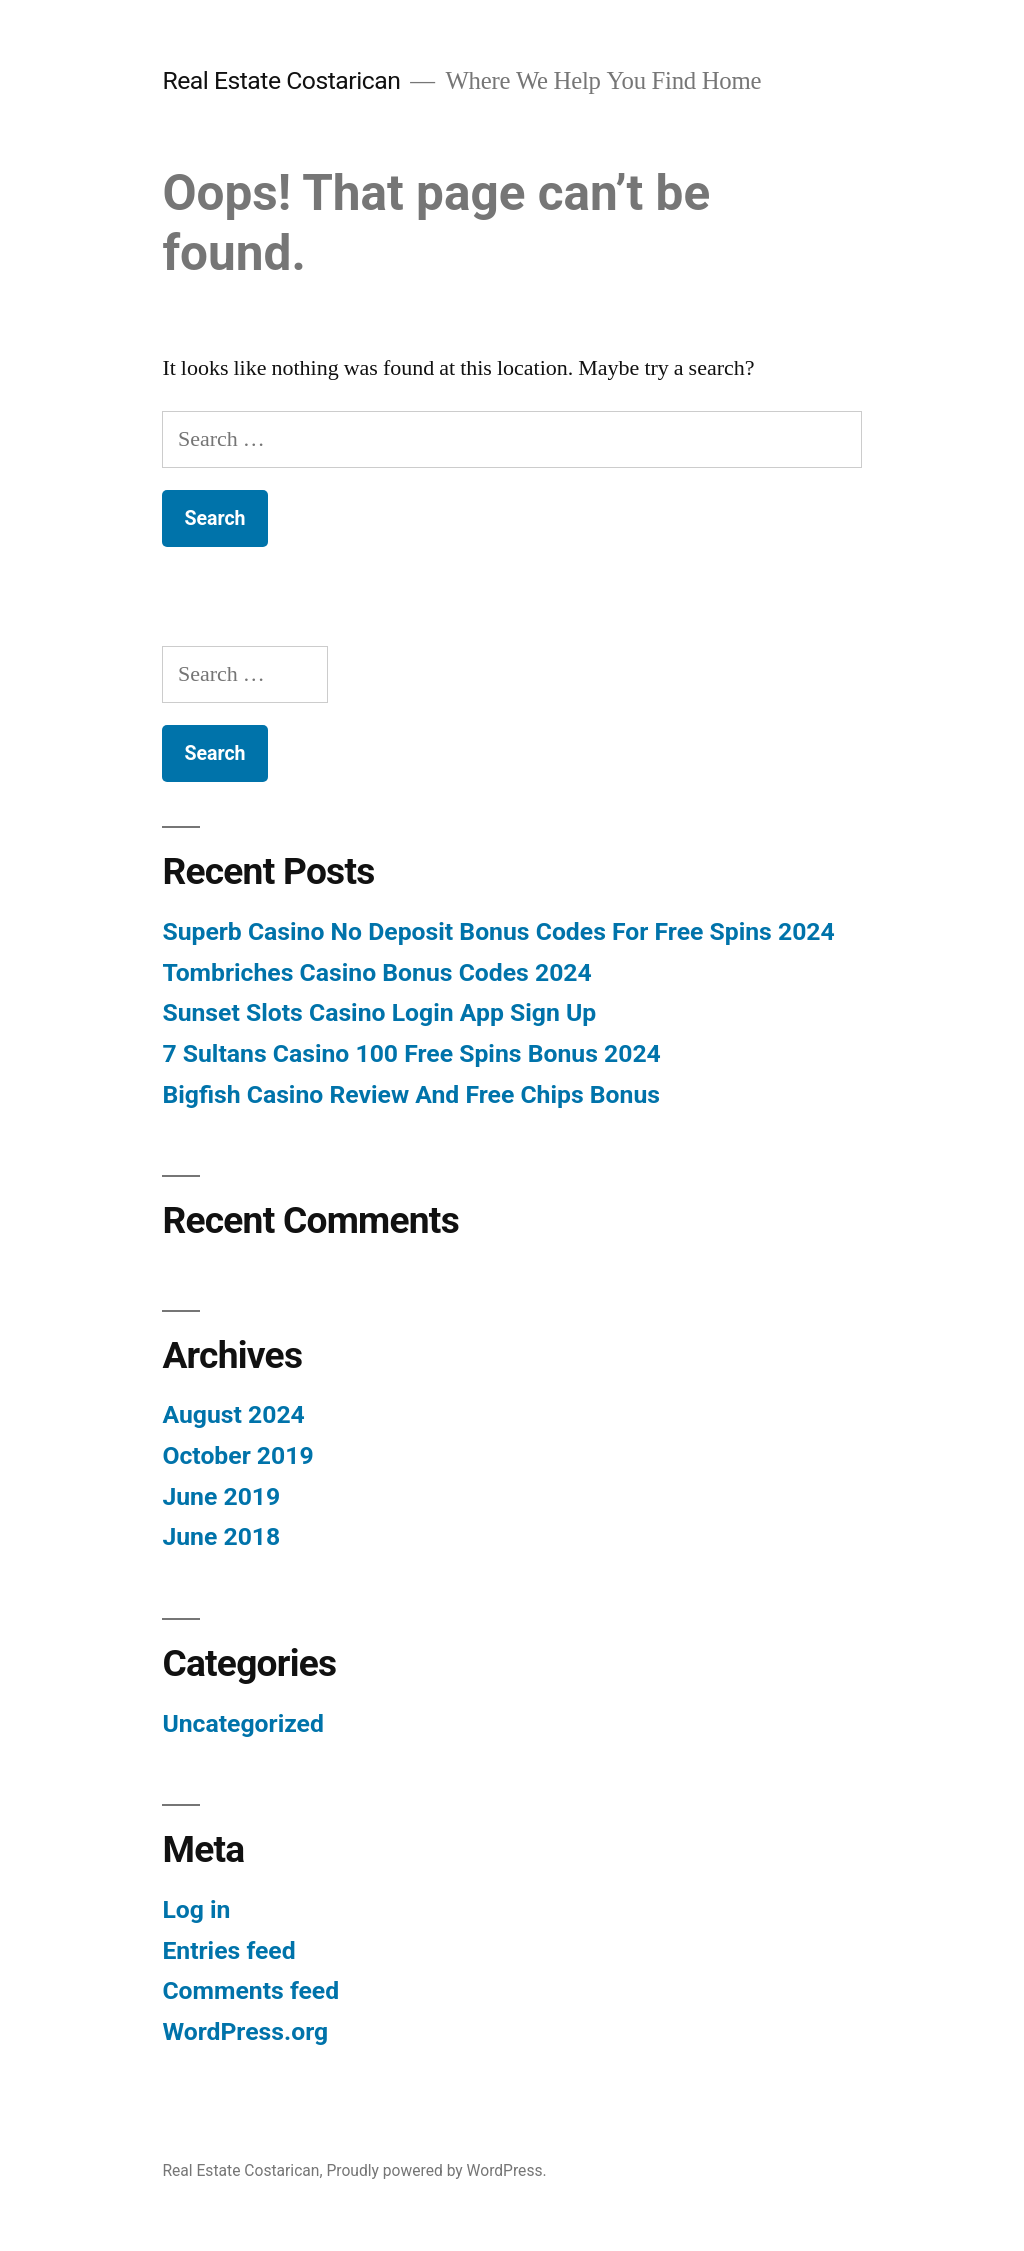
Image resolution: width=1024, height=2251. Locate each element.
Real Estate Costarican (281, 80)
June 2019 (221, 1496)
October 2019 (237, 1455)
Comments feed (250, 1990)
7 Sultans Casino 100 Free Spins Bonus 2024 (411, 1053)
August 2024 (233, 1414)
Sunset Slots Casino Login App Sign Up (379, 1012)
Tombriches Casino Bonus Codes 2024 (376, 972)
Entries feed (228, 1950)
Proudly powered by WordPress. (436, 2170)
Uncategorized (243, 1723)
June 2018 (221, 1536)
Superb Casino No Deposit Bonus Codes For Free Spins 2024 (498, 931)
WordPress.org (245, 2031)
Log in (196, 1909)
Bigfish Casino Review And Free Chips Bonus (411, 1094)
